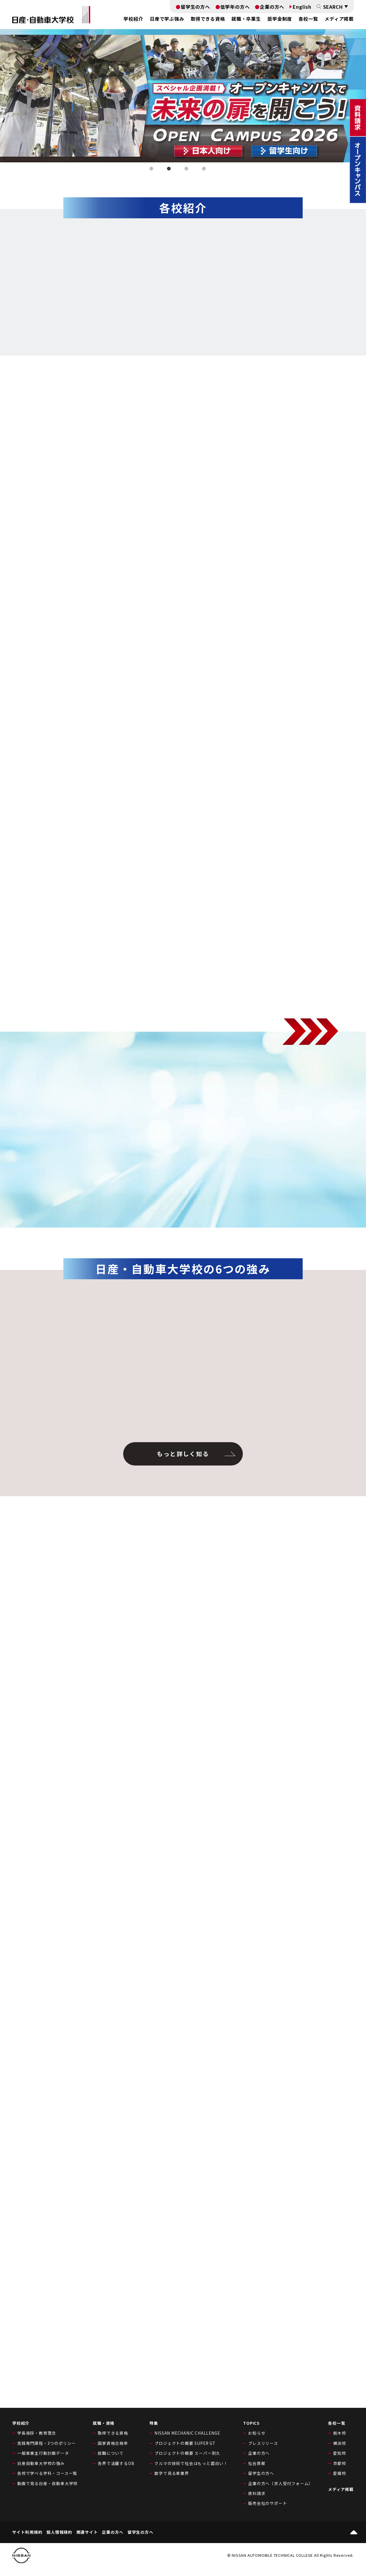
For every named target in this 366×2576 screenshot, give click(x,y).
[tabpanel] (183, 95)
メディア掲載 (339, 18)
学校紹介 (20, 2423)
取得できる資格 (113, 2433)
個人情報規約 (59, 2532)
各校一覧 (308, 18)
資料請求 (256, 2493)
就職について (111, 2453)
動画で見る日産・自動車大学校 (47, 2483)
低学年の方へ (235, 6)
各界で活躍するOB (116, 2463)
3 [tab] (187, 170)
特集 (153, 2423)
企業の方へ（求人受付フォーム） (280, 2483)
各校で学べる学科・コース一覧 (47, 2473)
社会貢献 (256, 2463)
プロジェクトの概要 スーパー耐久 (187, 2453)
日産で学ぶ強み (167, 18)
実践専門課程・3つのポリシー (46, 2443)
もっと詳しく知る (183, 1453)
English (302, 6)
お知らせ (256, 2433)
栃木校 (339, 2433)
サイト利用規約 (27, 2532)
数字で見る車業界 (171, 2473)
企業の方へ (272, 6)
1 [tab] (152, 170)
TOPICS (251, 2423)
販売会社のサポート (267, 2503)
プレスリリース (263, 2443)
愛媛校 (339, 2473)
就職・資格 (103, 2423)
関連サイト (87, 2532)
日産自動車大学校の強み (41, 2463)
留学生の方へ (195, 6)
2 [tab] (170, 170)
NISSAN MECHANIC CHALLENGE (187, 2433)
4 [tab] (205, 170)
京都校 (339, 2463)
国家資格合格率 (113, 2443)
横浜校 (339, 2443)
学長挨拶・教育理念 (36, 2433)
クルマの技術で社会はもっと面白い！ (191, 2463)
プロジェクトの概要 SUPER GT (184, 2443)
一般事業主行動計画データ (43, 2453)
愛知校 (339, 2453)
